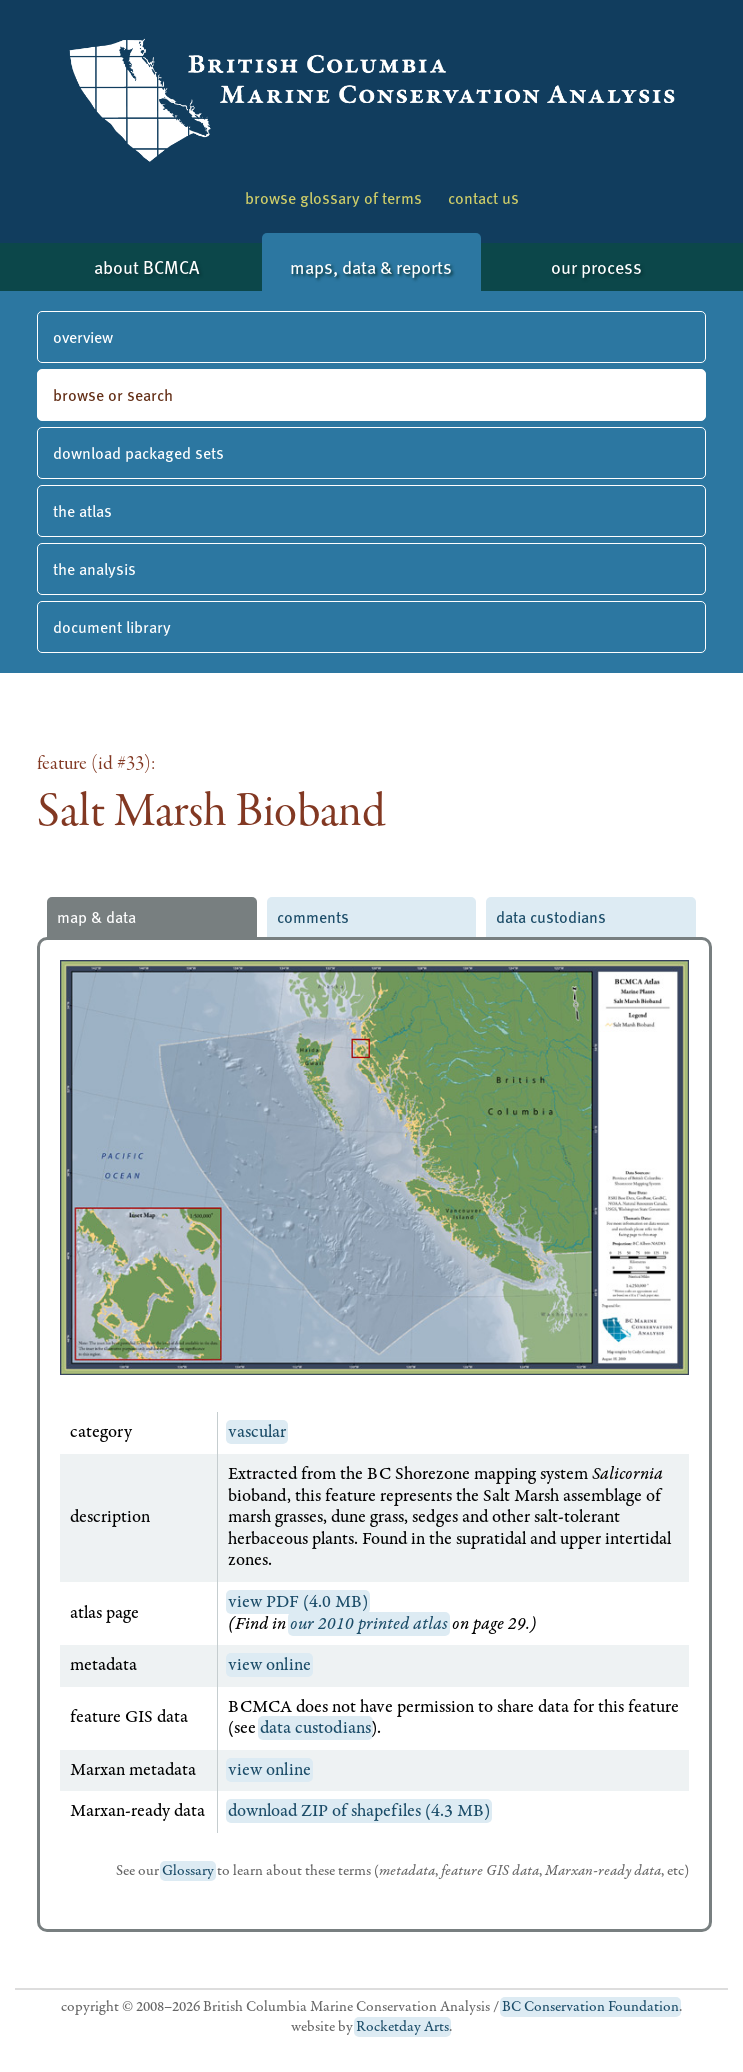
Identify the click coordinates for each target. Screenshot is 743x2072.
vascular (257, 1432)
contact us (483, 197)
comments (313, 916)
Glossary (188, 1871)
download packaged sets (138, 452)
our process (596, 266)
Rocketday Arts (402, 2027)
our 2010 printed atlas (369, 1624)
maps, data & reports (371, 266)
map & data (96, 916)
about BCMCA (146, 266)
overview (83, 336)
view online (269, 1665)
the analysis (94, 568)
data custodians (551, 916)
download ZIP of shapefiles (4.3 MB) (359, 1811)
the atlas (82, 510)
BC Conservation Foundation (590, 2007)
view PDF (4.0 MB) (298, 1602)
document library (112, 626)
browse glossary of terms (333, 197)
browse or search (113, 394)
